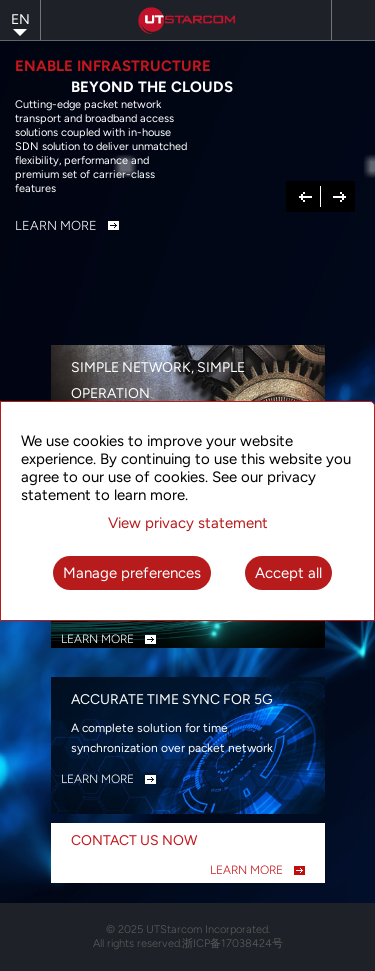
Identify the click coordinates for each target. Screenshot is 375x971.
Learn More (56, 225)
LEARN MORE (97, 639)
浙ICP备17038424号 (232, 943)
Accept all (288, 573)
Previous (306, 195)
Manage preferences (132, 573)
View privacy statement (188, 523)
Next (339, 195)
